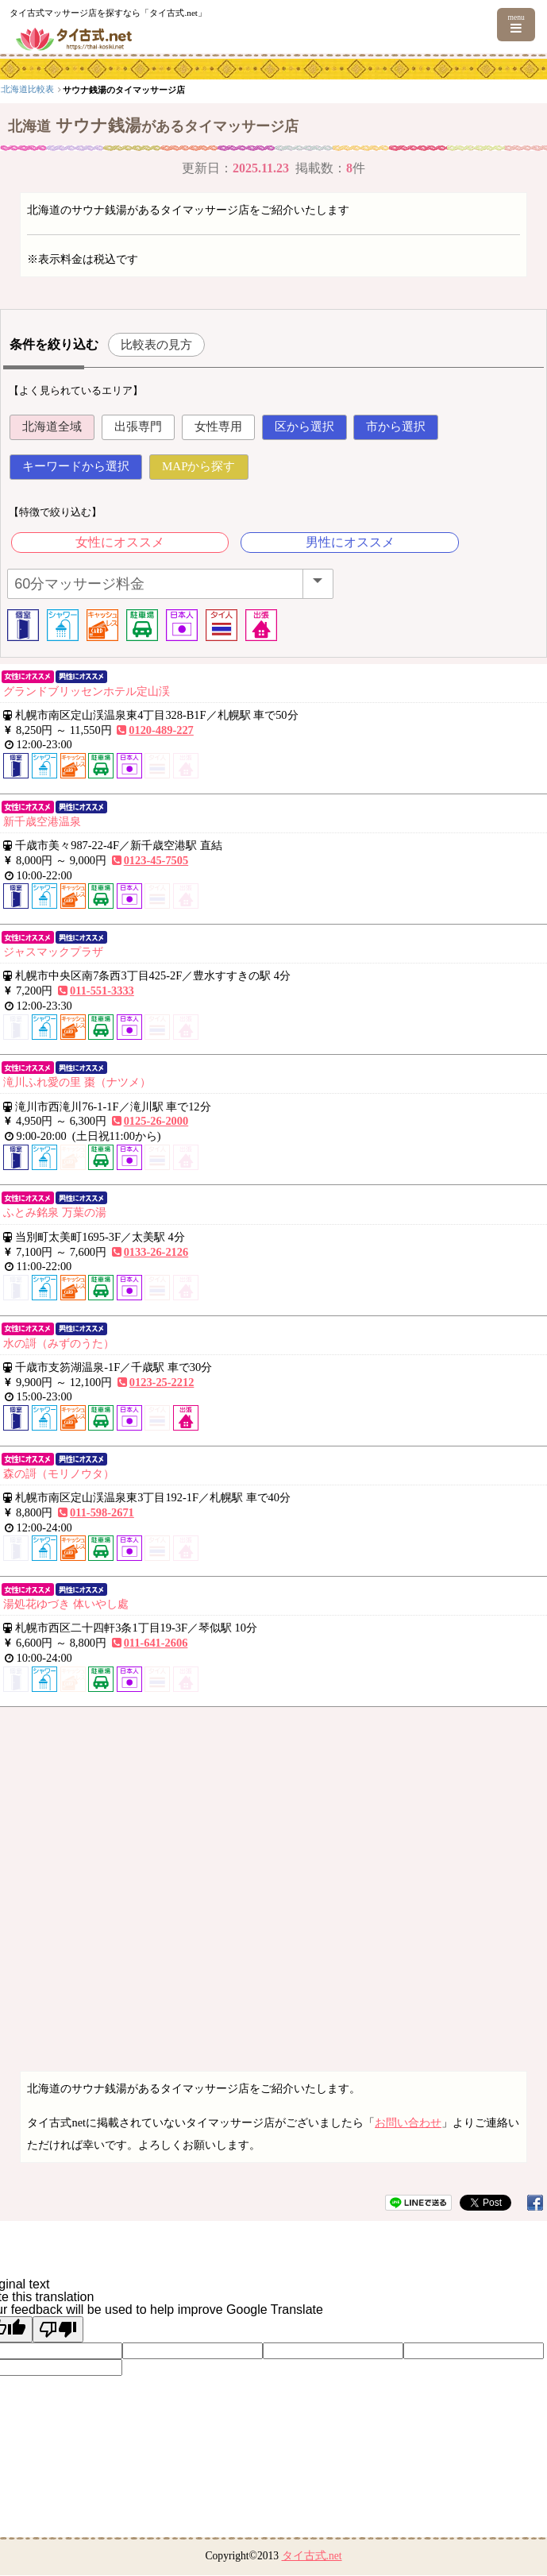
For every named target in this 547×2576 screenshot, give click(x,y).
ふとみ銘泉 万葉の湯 (54, 1212)
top (11, 89)
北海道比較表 (144, 89)
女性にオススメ (119, 542)
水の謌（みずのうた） (58, 1343)
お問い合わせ (408, 2122)
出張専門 (138, 426)
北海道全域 (52, 426)
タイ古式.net (312, 2556)
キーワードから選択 (75, 466)
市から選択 (396, 426)
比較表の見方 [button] (156, 344)
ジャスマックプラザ (53, 951)
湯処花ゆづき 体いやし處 (66, 1603)
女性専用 (218, 426)
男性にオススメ (350, 542)
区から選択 (304, 426)
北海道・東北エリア (70, 89)
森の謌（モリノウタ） (58, 1473)
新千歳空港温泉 (42, 821)
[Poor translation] (58, 2329)
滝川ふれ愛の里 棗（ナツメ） (77, 1082)
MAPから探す (199, 466)
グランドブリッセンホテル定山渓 (86, 691)
